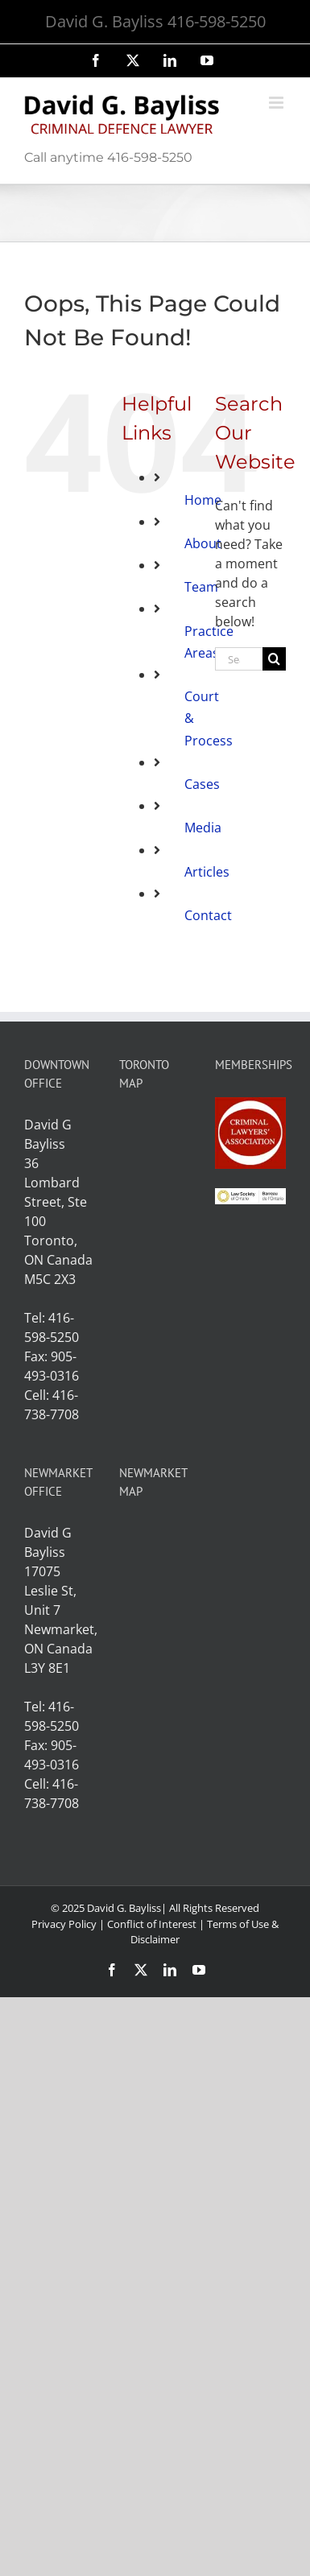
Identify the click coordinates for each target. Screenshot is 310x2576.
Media (202, 827)
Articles (206, 872)
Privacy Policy (64, 1924)
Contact (208, 915)
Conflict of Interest (151, 1924)
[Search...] (238, 659)
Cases (202, 784)
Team (201, 587)
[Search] (274, 659)
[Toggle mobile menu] (277, 102)
